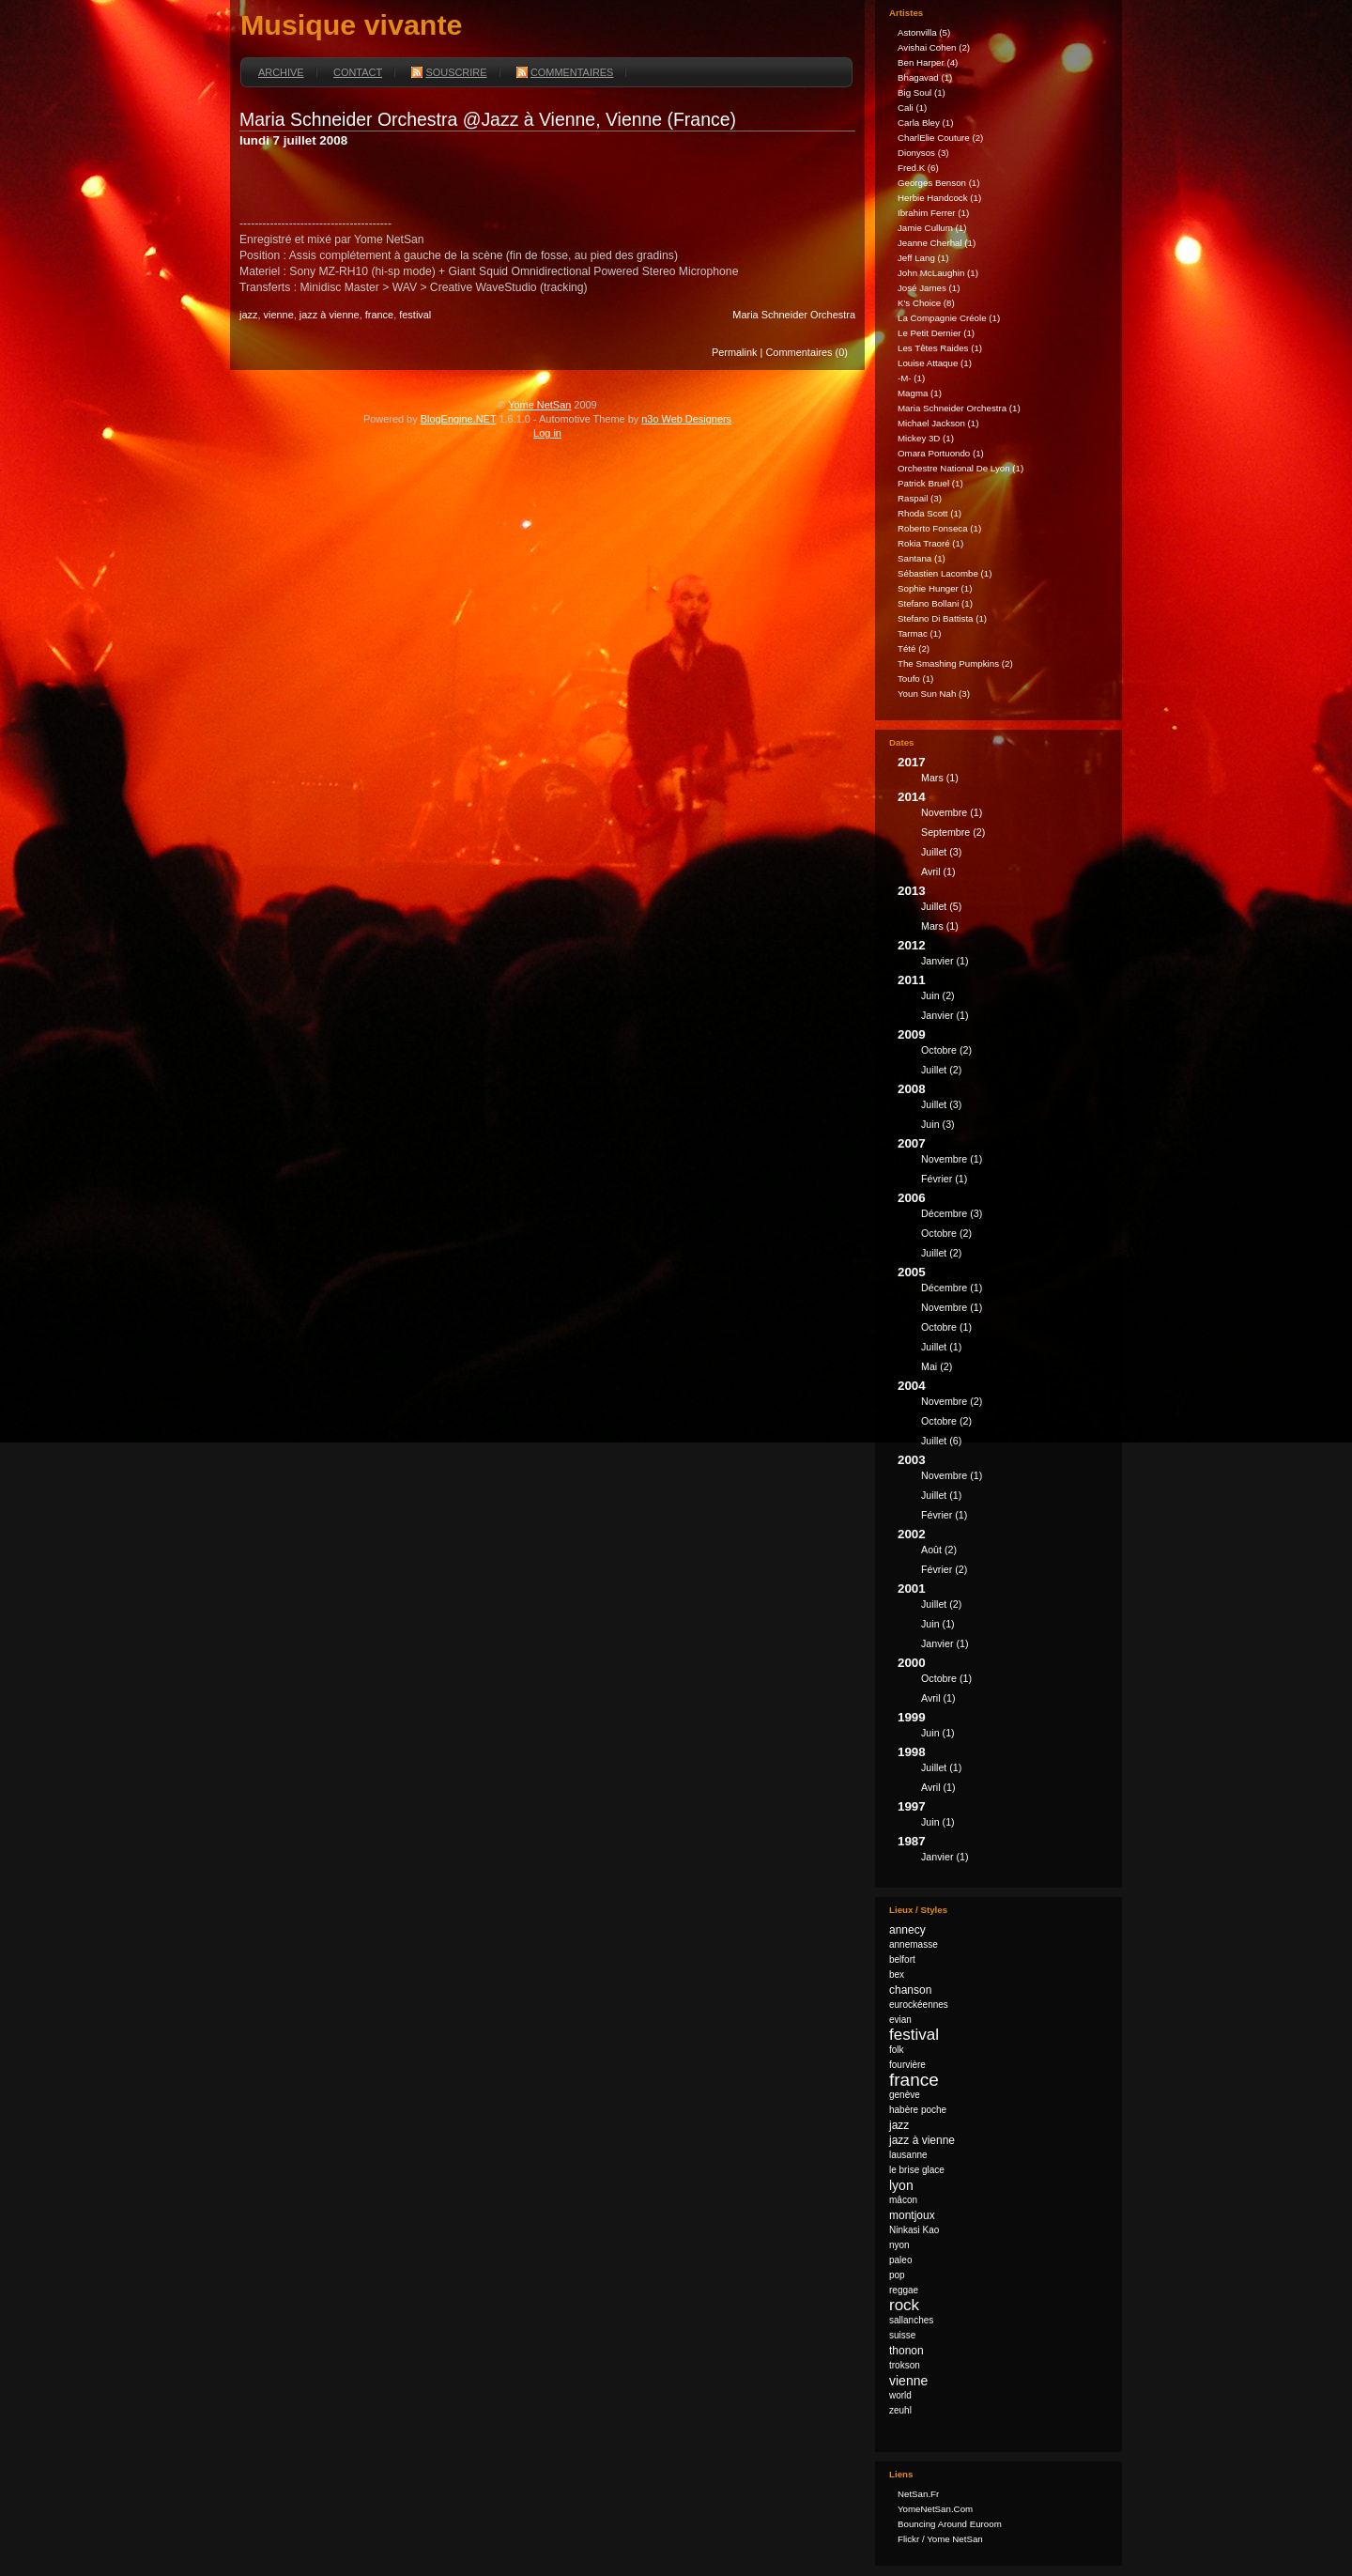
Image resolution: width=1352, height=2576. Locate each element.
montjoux (912, 2215)
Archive (281, 72)
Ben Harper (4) (928, 62)
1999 (1003, 1727)
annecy (907, 1929)
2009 (1003, 1054)
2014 (1003, 837)
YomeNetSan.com (935, 2509)
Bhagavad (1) (925, 77)
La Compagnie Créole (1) (949, 318)
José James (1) (929, 288)
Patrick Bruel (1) (930, 483)
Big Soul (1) (921, 92)
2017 (1003, 772)
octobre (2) (946, 1050)
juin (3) (938, 1124)
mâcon (903, 2200)
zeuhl (900, 2410)
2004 (1003, 1416)
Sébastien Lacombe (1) (945, 573)
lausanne (908, 2155)
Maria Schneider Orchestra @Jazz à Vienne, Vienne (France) (487, 119)
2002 (1003, 1554)
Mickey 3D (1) (926, 438)
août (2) (939, 1549)
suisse (902, 2335)
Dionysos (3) (923, 152)
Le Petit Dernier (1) (936, 333)
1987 (1003, 1851)
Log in (547, 433)
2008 (1003, 1109)
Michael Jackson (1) (938, 423)
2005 (1003, 1322)
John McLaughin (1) (938, 273)
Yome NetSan (539, 404)
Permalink (735, 352)
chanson (910, 1990)
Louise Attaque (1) (935, 363)
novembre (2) (951, 1401)
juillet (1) (941, 1346)
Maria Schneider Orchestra (793, 314)
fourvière (907, 2064)
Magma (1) (920, 393)
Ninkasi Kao (914, 2230)
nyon (899, 2245)
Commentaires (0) (806, 352)
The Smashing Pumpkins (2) (955, 663)
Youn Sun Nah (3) (934, 693)
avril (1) (938, 871)
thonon (906, 2350)
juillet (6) (941, 1440)
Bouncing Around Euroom (950, 2524)
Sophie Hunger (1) (935, 588)
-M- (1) (911, 378)
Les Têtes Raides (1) (940, 348)
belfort (902, 1959)
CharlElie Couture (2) (940, 137)
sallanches (911, 2320)
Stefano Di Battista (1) (942, 618)
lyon (901, 2185)
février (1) (944, 1178)
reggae (903, 2290)
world (900, 2395)
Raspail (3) (920, 498)
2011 (1003, 1000)
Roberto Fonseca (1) (939, 528)
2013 (1003, 911)
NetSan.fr (918, 2494)
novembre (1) (951, 812)
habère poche (917, 2110)
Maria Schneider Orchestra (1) (959, 408)
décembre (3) (951, 1213)
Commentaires (565, 72)
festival (415, 314)
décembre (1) (951, 1287)
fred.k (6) (918, 167)
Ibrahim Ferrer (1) (933, 213)
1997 (1003, 1816)
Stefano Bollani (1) (935, 603)
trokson (904, 2365)
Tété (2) (914, 648)
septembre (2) (953, 832)
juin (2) (938, 995)
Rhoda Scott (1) (929, 513)
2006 (1003, 1228)
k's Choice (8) (926, 303)
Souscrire (448, 72)
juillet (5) (941, 906)
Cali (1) (912, 107)
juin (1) (938, 1623)
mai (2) (936, 1366)
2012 (1003, 955)
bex (896, 1974)
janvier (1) (944, 960)
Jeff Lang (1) (923, 258)
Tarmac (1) (919, 633)
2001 (1003, 1618)
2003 (1003, 1490)
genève (904, 2095)
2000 (1003, 1683)
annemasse (913, 1944)
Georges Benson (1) (939, 182)
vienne (279, 314)
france (379, 314)
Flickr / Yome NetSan (940, 2539)
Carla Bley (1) (925, 122)
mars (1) (940, 777)
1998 (1003, 1772)
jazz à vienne (330, 314)
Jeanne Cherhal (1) (937, 243)
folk (896, 2049)
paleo (900, 2260)
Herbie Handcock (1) (939, 198)
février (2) (944, 1569)
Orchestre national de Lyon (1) (960, 468)
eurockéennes (918, 2004)
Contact (357, 72)
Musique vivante (351, 24)
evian (900, 2019)
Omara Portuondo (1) (941, 453)
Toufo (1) (915, 678)
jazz (248, 314)
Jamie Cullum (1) (932, 228)
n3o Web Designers (686, 418)
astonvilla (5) (924, 32)
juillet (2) (941, 1069)
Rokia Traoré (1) (930, 543)
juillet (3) (941, 851)
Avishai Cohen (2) (934, 47)
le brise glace (917, 2170)
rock (904, 2305)
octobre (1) (946, 1327)
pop (897, 2275)
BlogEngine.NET (459, 418)
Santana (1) (921, 558)
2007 (1003, 1163)
